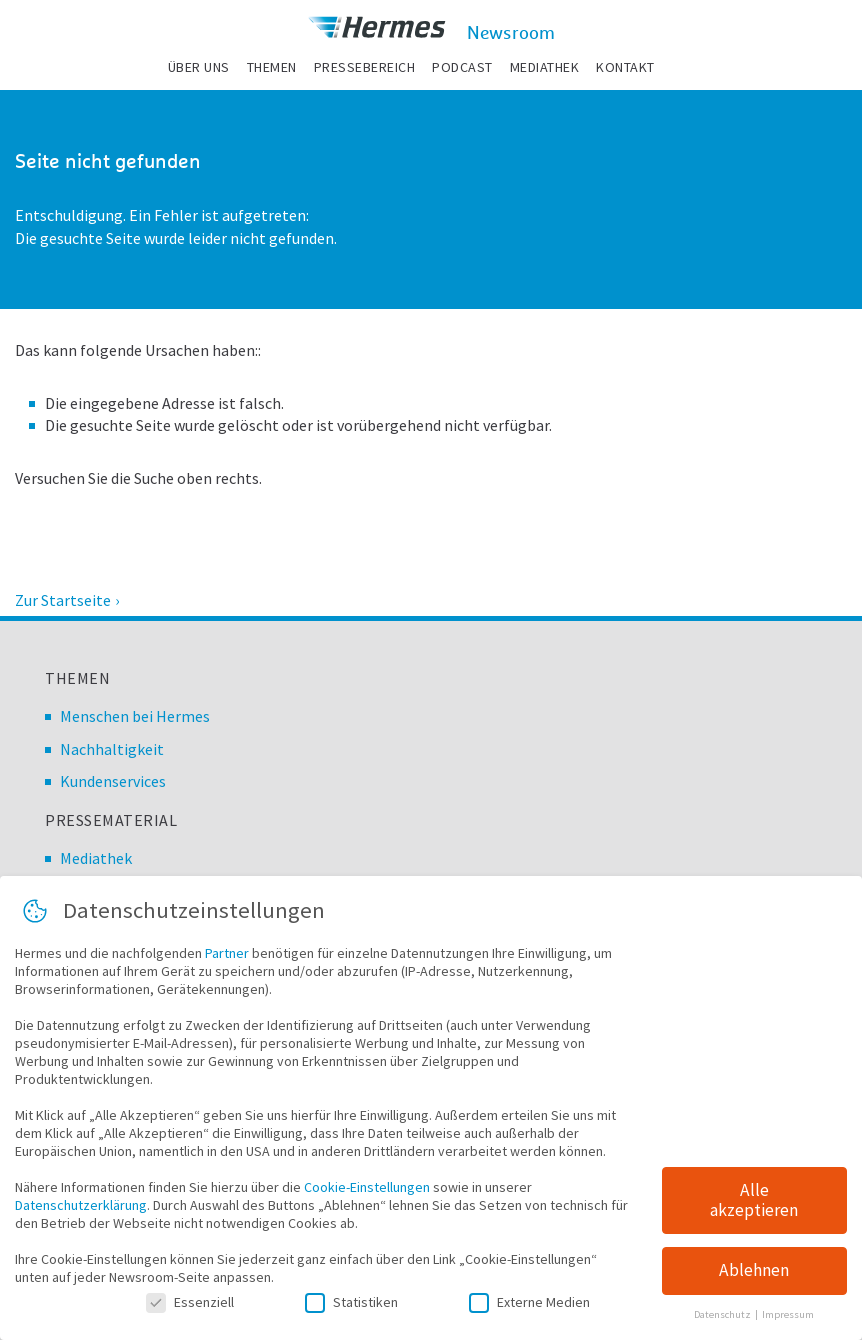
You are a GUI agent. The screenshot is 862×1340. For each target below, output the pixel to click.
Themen (272, 67)
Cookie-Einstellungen (367, 1193)
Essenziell (190, 1308)
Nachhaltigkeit (112, 749)
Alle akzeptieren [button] (754, 1206)
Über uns (199, 67)
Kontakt (625, 67)
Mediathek (545, 67)
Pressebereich (365, 67)
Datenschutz (723, 1320)
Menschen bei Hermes (135, 716)
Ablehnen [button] (754, 1277)
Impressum (788, 1320)
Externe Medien (529, 1308)
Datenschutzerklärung (81, 1211)
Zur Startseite (63, 600)
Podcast (462, 67)
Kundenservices (113, 781)
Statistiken (351, 1308)
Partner (227, 959)
